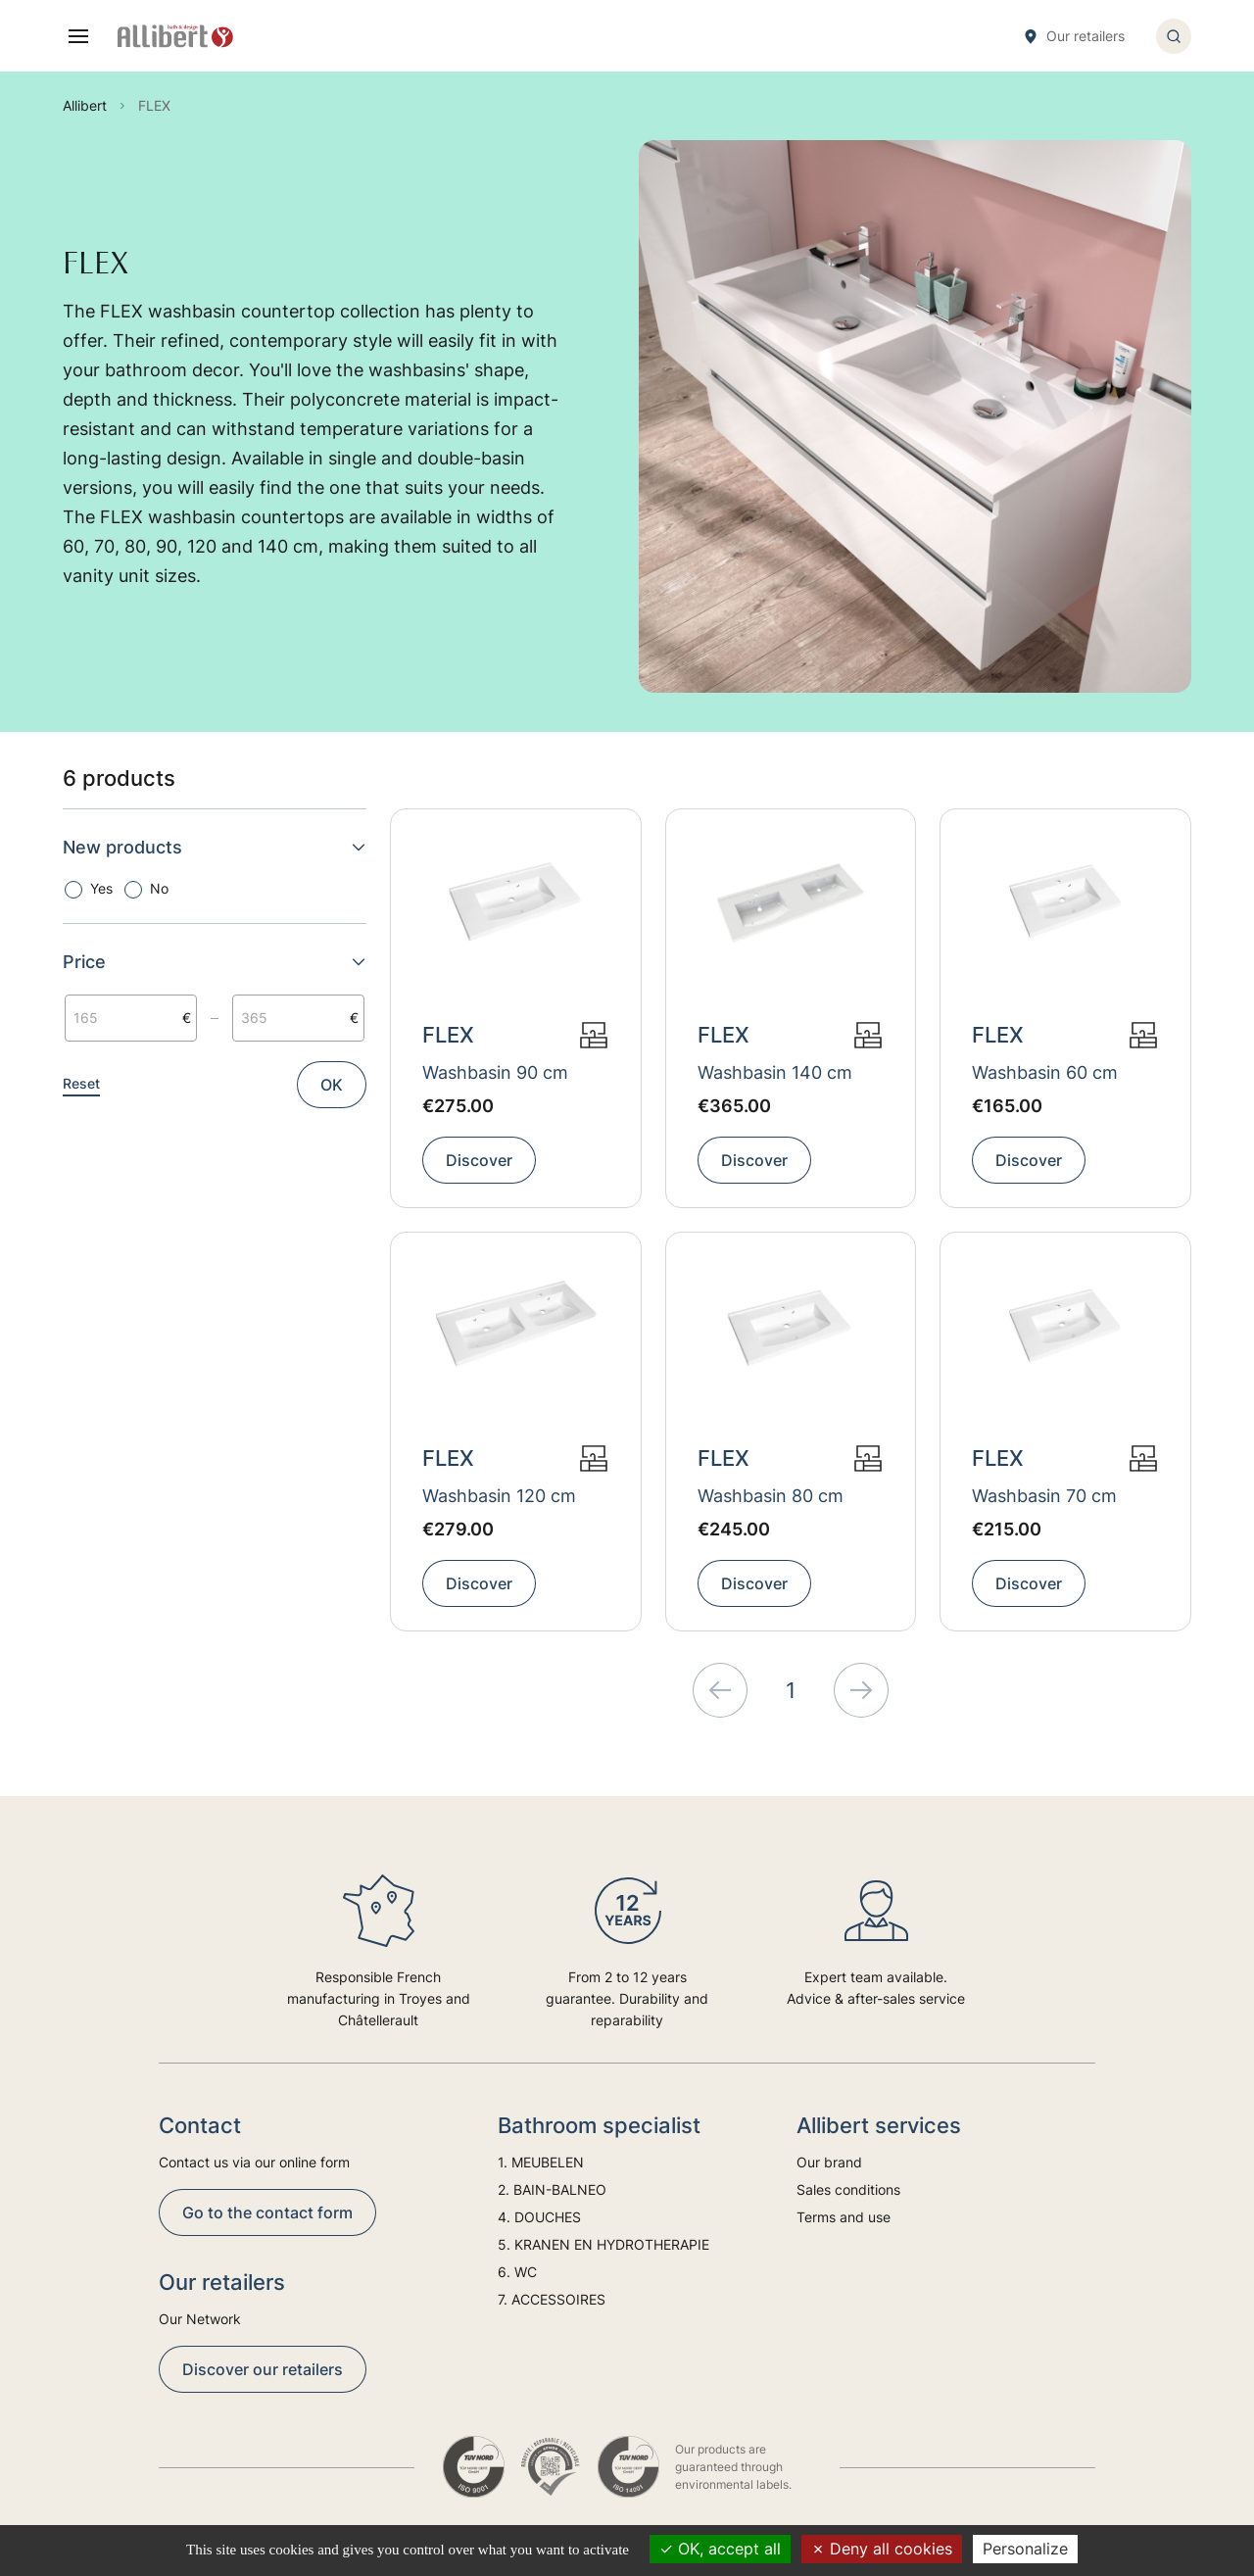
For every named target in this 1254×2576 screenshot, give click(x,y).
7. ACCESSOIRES (551, 2299)
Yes (101, 888)
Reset (81, 1083)
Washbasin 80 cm (771, 1495)
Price (214, 961)
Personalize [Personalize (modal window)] (1025, 2548)
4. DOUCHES (539, 2217)
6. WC (517, 2271)
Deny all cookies (881, 2548)
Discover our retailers (262, 2369)
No (159, 888)
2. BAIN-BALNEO (552, 2189)
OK (331, 1084)
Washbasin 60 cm (1045, 1072)
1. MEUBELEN (541, 2162)
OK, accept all (720, 2548)
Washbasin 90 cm (495, 1072)
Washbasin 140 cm (775, 1072)
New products (214, 847)
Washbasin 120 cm (499, 1495)
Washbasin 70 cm (1044, 1495)
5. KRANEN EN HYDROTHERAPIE (603, 2244)
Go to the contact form (267, 2212)
